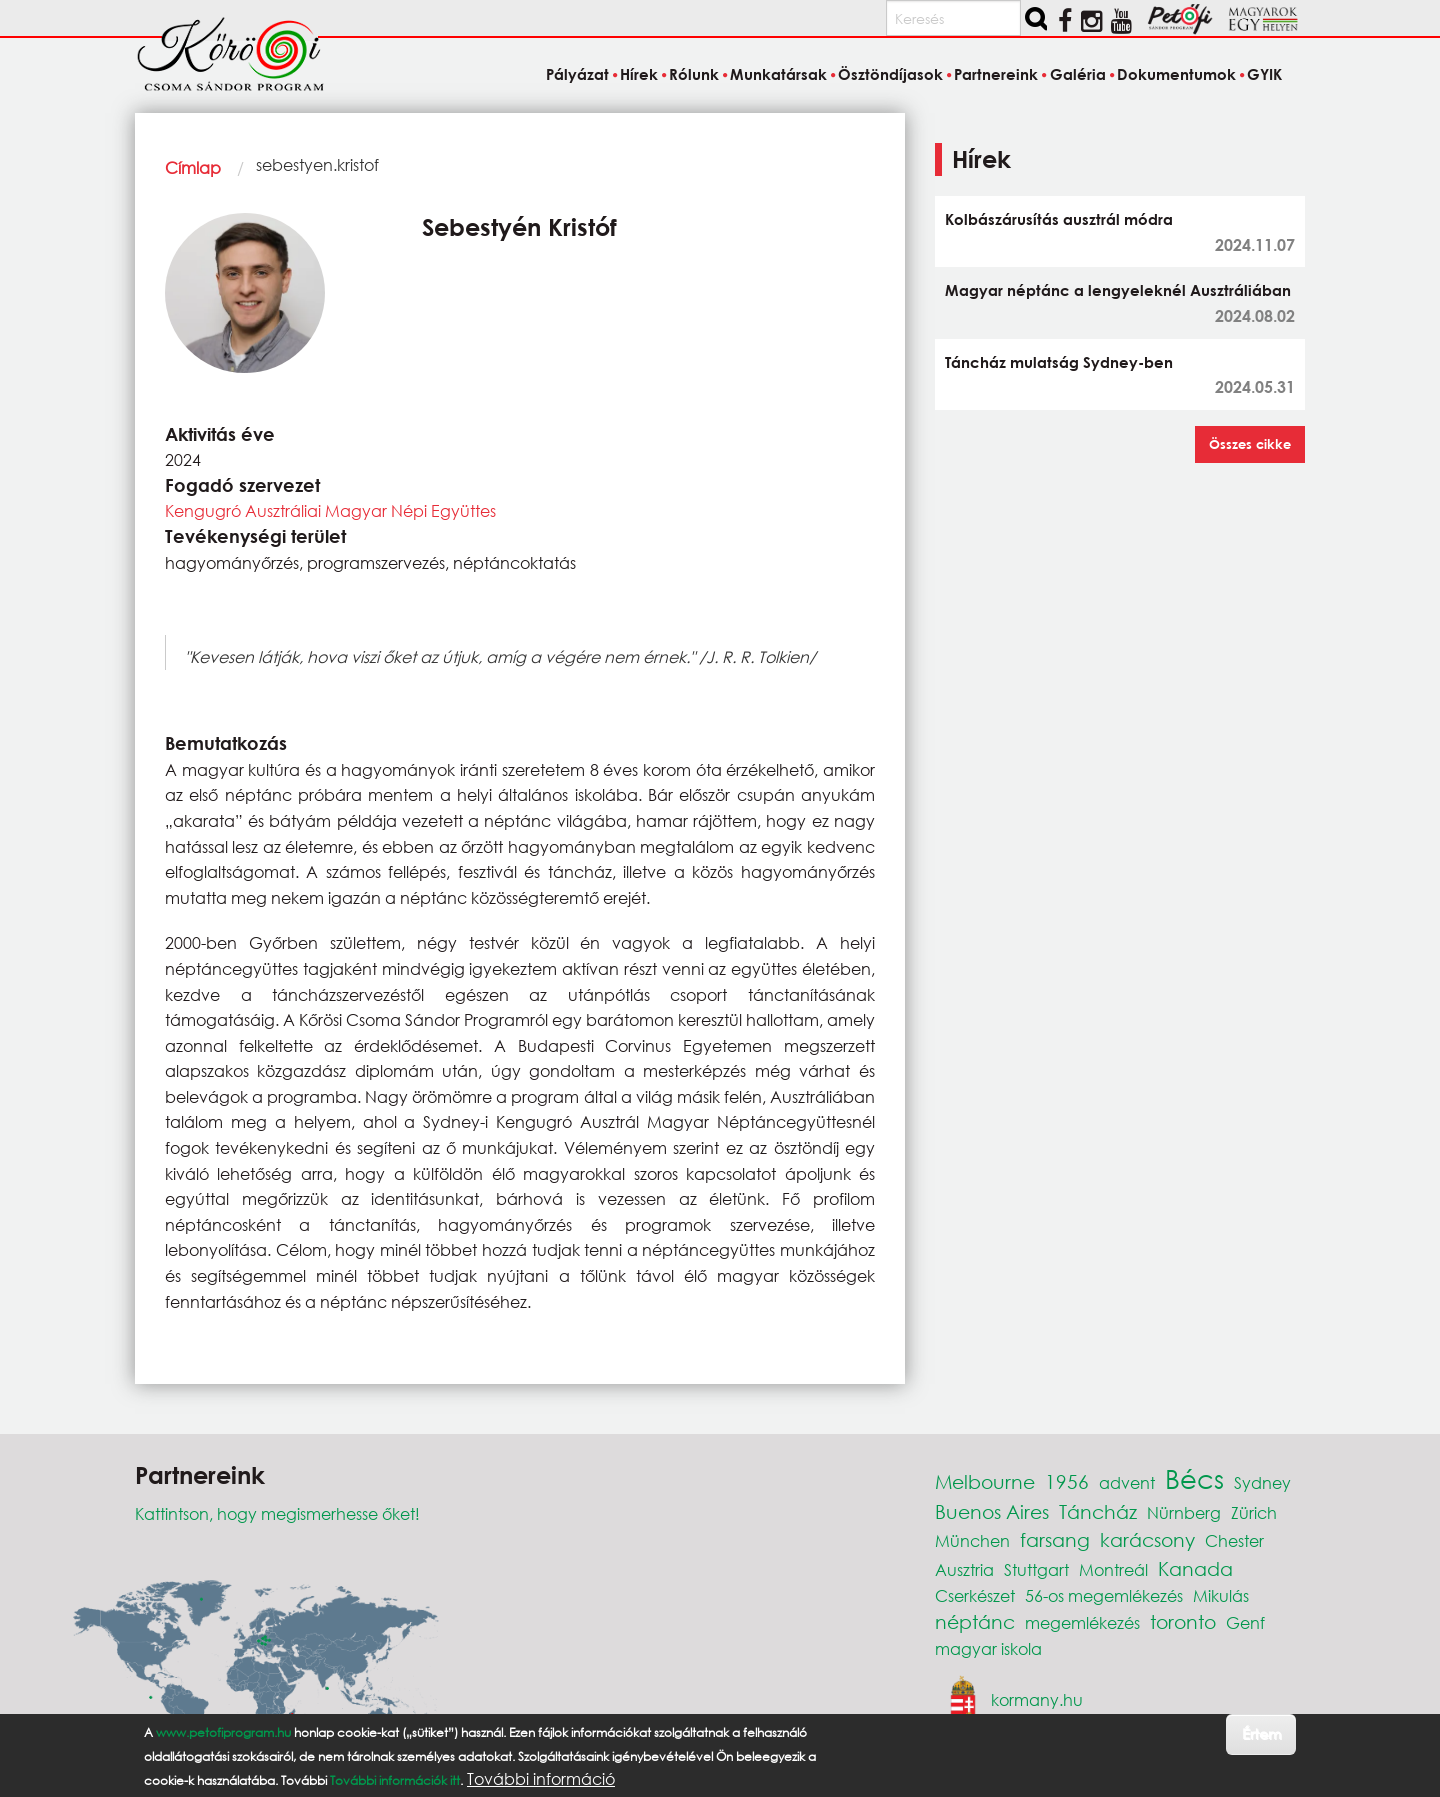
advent (1127, 1482)
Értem (1261, 1733)
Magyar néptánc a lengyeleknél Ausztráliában (1118, 290)
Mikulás (1221, 1595)
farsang (1055, 1539)
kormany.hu (1037, 1698)
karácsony (1147, 1539)
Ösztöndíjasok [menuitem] (890, 74)
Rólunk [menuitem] (694, 74)
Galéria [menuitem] (1078, 74)
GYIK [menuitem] (1264, 74)
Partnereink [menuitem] (996, 74)
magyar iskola (988, 1648)
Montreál (1113, 1569)
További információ (541, 1779)
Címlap (193, 167)
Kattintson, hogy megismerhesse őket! (277, 1513)
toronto (1183, 1621)
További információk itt (395, 1780)
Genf (1245, 1622)
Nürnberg (1184, 1512)
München (972, 1540)
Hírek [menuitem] (639, 74)
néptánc (975, 1621)
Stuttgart (1036, 1569)
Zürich (1254, 1512)
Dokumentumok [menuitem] (1176, 74)
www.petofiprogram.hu (223, 1732)
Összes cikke (1250, 444)
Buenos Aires (992, 1511)
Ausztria (964, 1569)
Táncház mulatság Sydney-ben (1059, 362)
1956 (1067, 1481)
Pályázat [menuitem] (577, 74)
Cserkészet (975, 1595)
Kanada (1195, 1568)
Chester (1234, 1540)
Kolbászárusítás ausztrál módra (1059, 219)
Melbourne (985, 1481)
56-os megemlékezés (1104, 1595)
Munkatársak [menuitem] (778, 74)
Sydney (1262, 1482)
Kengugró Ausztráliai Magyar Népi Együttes (330, 510)
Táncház (1098, 1511)
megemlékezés (1082, 1622)
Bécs (1194, 1478)
